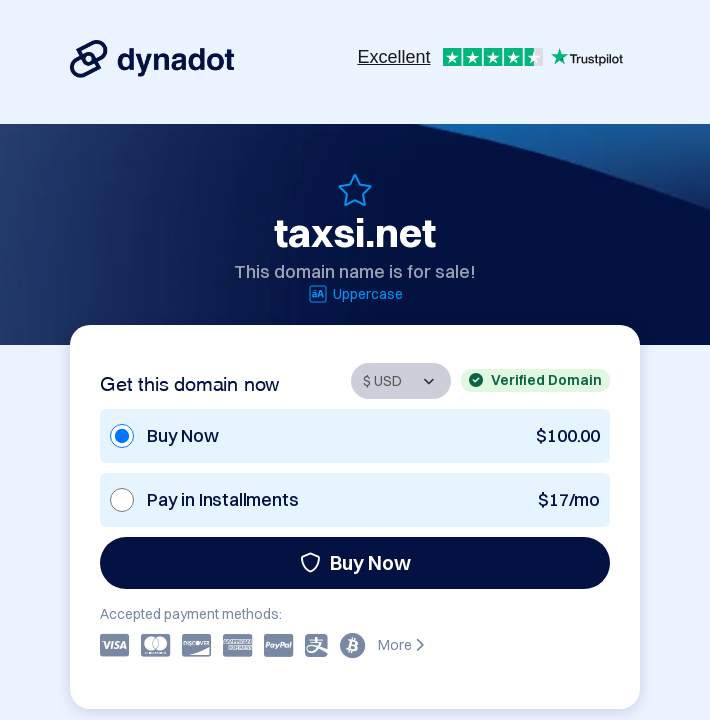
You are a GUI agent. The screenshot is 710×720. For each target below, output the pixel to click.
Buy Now (355, 562)
